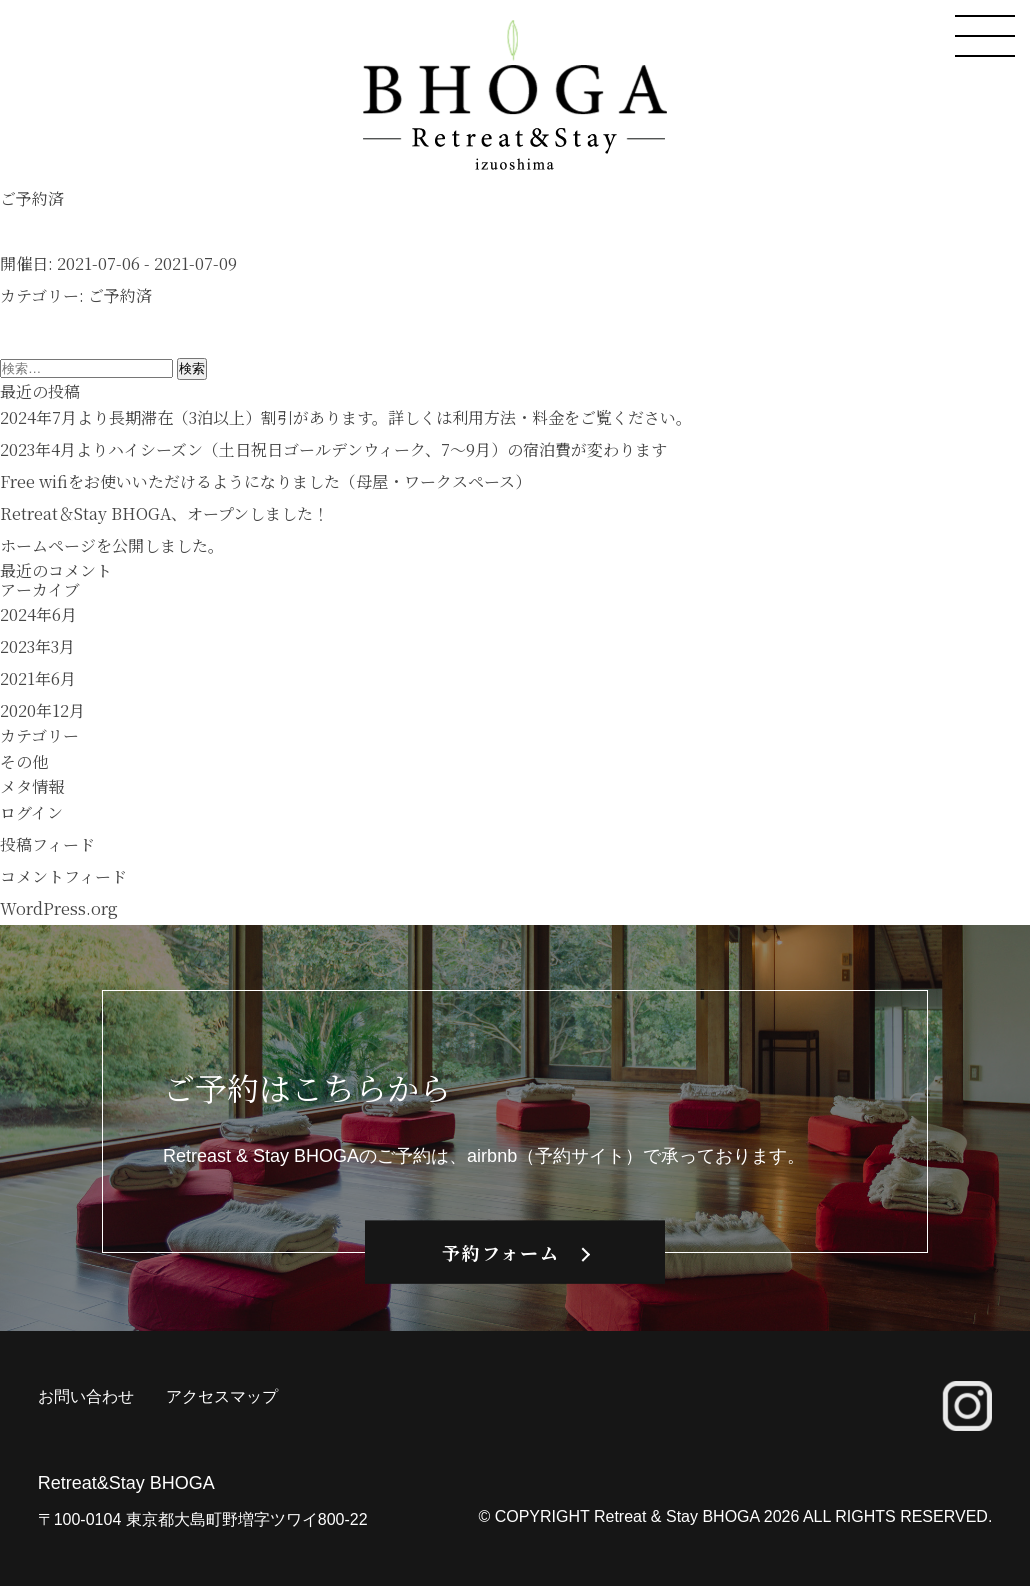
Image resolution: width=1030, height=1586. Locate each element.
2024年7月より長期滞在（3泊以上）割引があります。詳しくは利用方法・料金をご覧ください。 (346, 417)
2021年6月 (38, 678)
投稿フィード (47, 844)
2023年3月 (37, 646)
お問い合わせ (86, 1396)
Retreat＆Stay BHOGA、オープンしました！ (164, 513)
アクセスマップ (222, 1396)
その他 (24, 761)
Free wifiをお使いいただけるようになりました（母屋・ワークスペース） (265, 481)
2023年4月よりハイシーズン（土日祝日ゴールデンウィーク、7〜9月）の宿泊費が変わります (333, 449)
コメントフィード (63, 876)
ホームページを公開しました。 (112, 545)
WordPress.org (59, 908)
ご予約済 (120, 295)
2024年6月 (38, 614)
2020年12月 (42, 710)
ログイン (31, 812)
